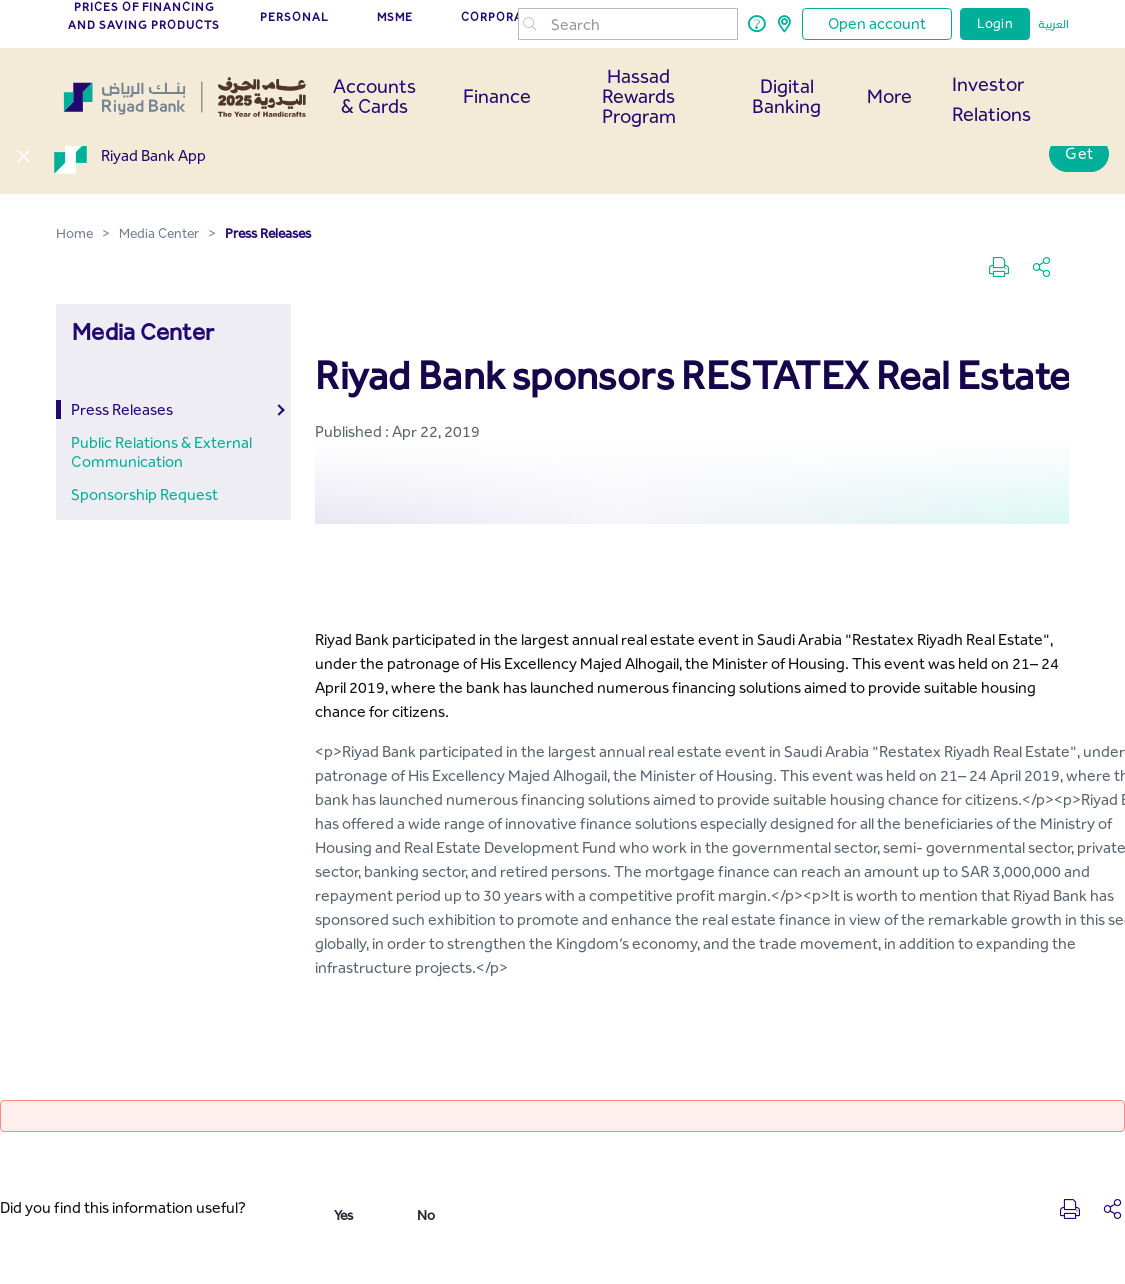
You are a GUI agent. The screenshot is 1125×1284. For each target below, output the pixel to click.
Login (995, 23)
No (426, 1215)
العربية (1053, 24)
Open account (877, 23)
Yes (343, 1215)
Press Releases (122, 409)
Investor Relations (991, 99)
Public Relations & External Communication (161, 452)
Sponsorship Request (144, 494)
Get (1079, 153)
